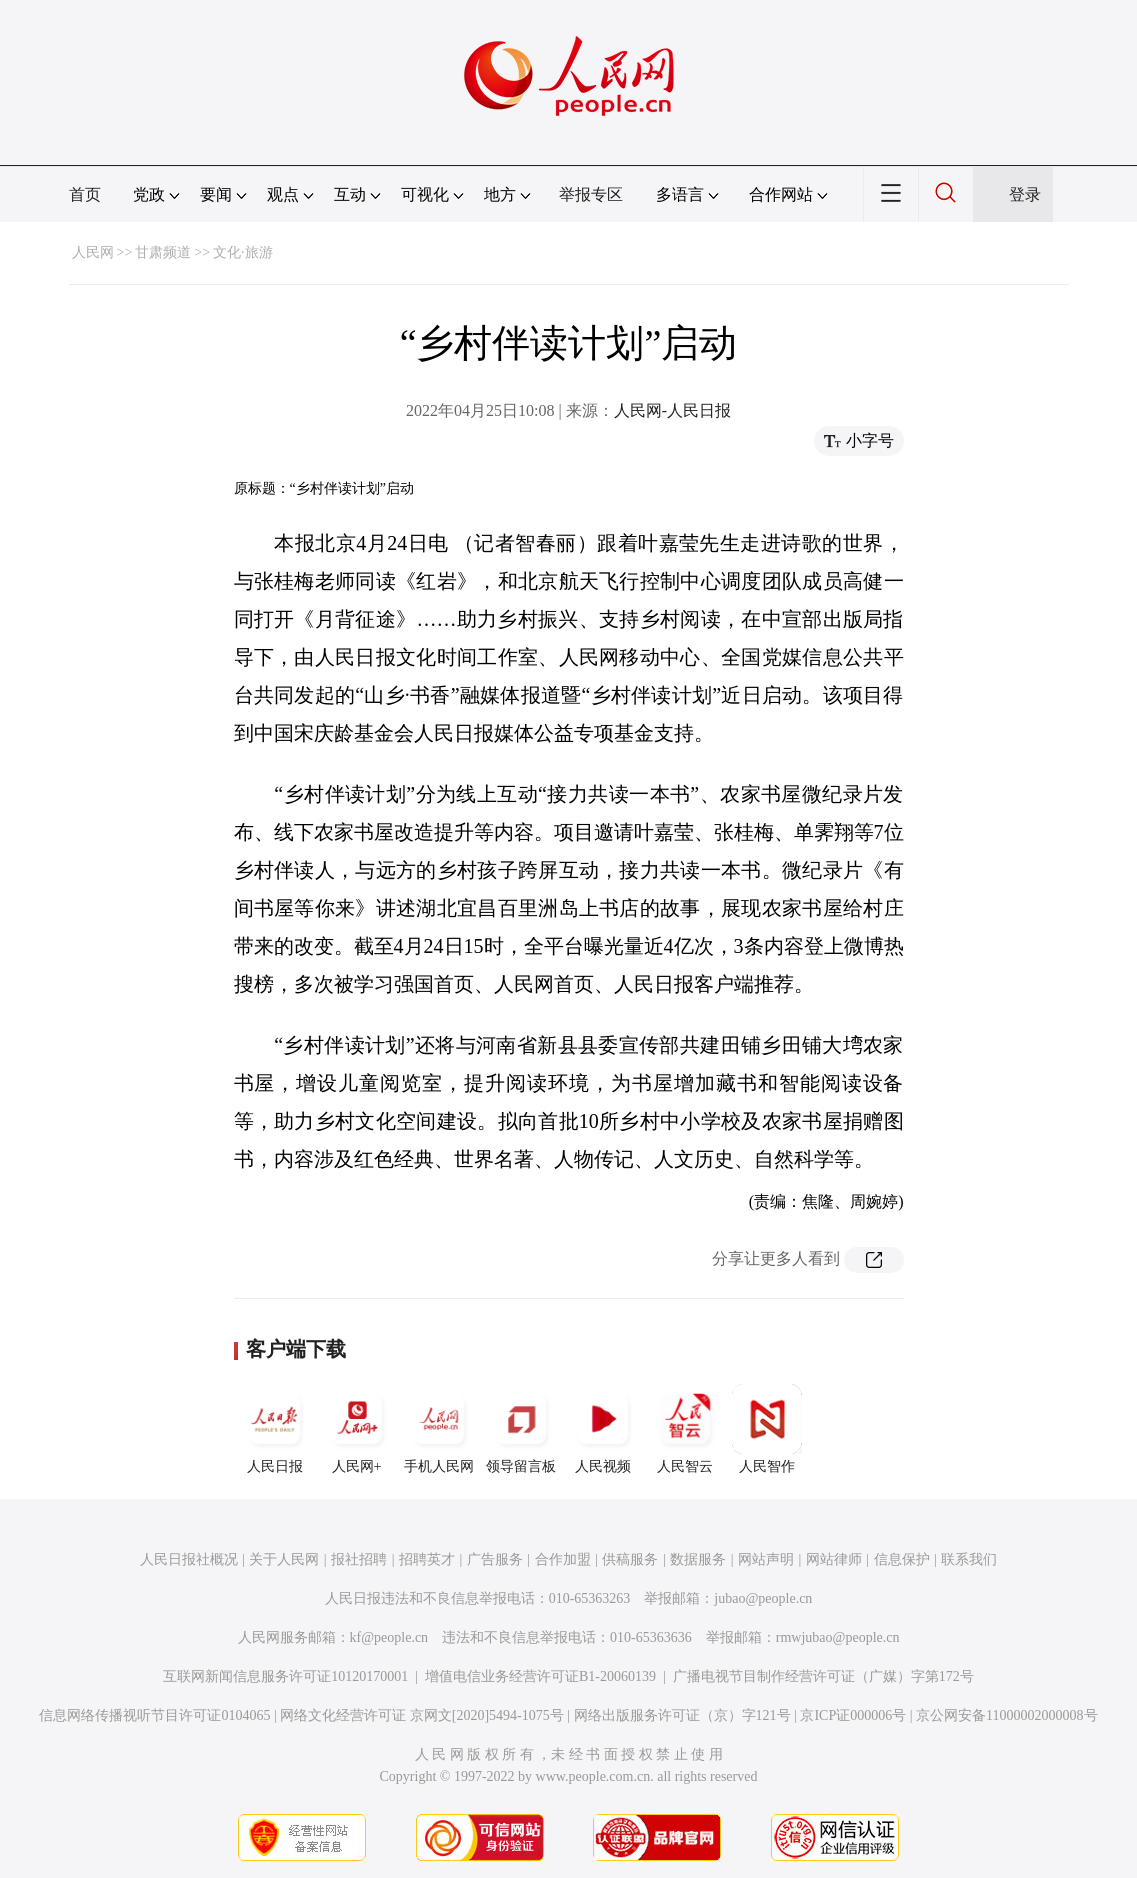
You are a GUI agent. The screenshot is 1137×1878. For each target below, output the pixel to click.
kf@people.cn (389, 1637)
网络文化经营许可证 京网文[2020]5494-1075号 (422, 1715)
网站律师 (834, 1559)
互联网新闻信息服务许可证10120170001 (285, 1676)
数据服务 (698, 1559)
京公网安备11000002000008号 (1006, 1715)
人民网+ (357, 1429)
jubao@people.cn (763, 1598)
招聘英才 (427, 1559)
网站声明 (766, 1559)
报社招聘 (359, 1559)
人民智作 (767, 1429)
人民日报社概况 (189, 1559)
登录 (1025, 194)
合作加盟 (563, 1559)
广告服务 (495, 1559)
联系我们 (969, 1559)
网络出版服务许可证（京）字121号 (682, 1715)
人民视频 (603, 1429)
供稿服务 (630, 1559)
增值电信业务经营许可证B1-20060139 (540, 1676)
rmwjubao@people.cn (838, 1637)
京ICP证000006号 (853, 1715)
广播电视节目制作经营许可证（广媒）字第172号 (823, 1676)
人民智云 (685, 1429)
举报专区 (591, 194)
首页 (85, 194)
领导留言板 (521, 1429)
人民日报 (275, 1429)
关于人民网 (284, 1559)
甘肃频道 (163, 252)
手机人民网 (439, 1429)
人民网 (93, 252)
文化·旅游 (243, 252)
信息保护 (902, 1559)
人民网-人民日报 (672, 410)
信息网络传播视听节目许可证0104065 (154, 1715)
